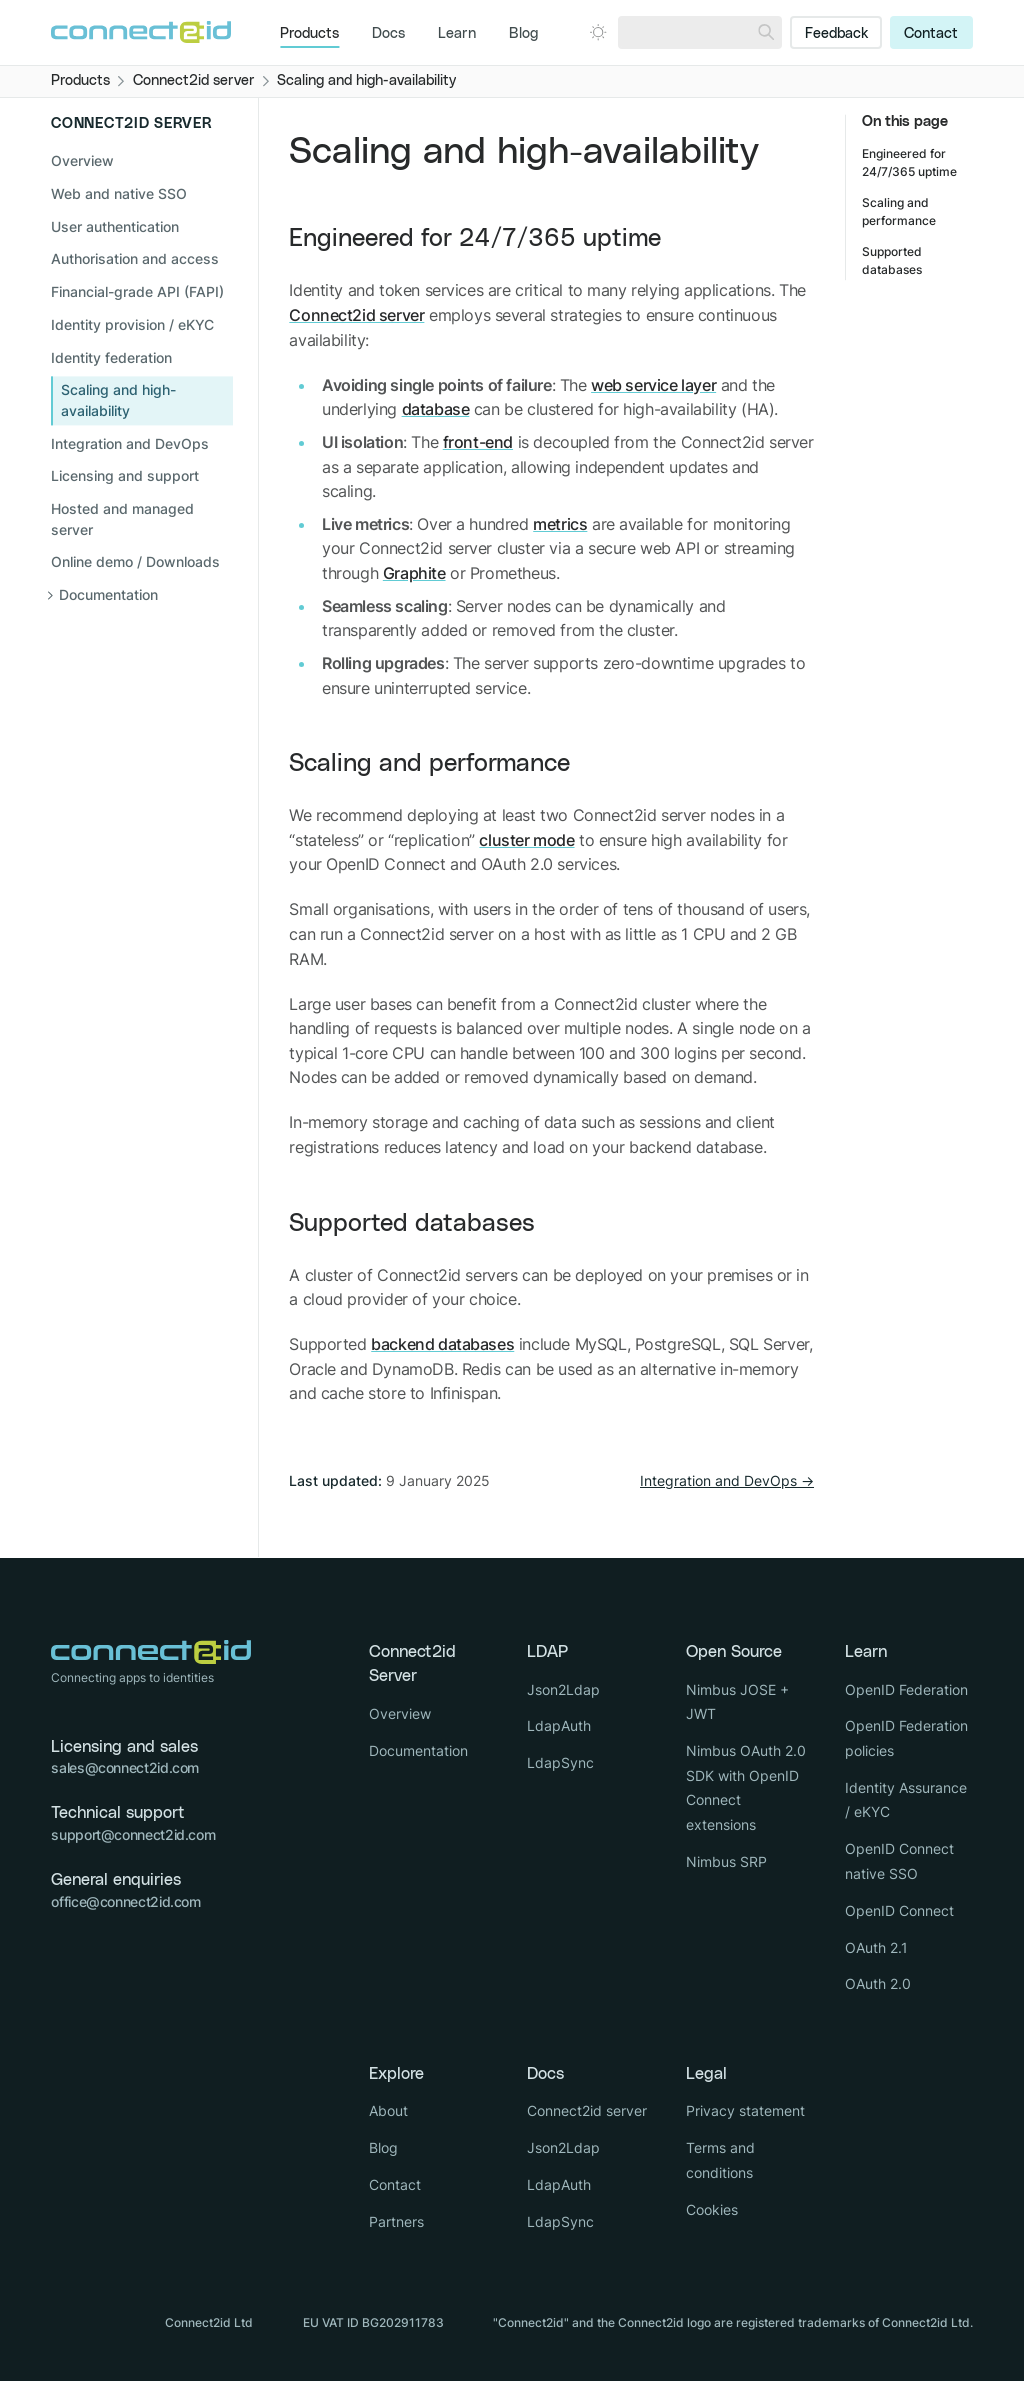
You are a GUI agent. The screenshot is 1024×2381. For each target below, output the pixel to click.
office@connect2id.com (125, 1901)
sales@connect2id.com (125, 1767)
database (436, 409)
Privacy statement (745, 2110)
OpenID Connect (899, 1910)
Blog (523, 34)
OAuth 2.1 (876, 1947)
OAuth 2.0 (878, 1983)
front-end (478, 442)
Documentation (418, 1750)
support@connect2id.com (133, 1834)
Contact (931, 34)
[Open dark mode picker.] (598, 32)
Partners (396, 2221)
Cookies (712, 2209)
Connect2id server (356, 315)
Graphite (414, 573)
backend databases (442, 1344)
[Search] (766, 32)
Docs (388, 34)
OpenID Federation (906, 1689)
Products (309, 34)
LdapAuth (559, 1725)
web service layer (653, 385)
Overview (82, 161)
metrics (560, 524)
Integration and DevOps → (727, 1480)
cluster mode (526, 840)
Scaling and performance (429, 763)
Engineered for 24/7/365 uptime (475, 238)
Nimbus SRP (726, 1861)
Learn (457, 34)
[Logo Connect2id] (141, 32)
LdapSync (560, 1762)
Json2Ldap (563, 1689)
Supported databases (412, 1223)
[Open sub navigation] (142, 595)
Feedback (836, 34)
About (388, 2110)
